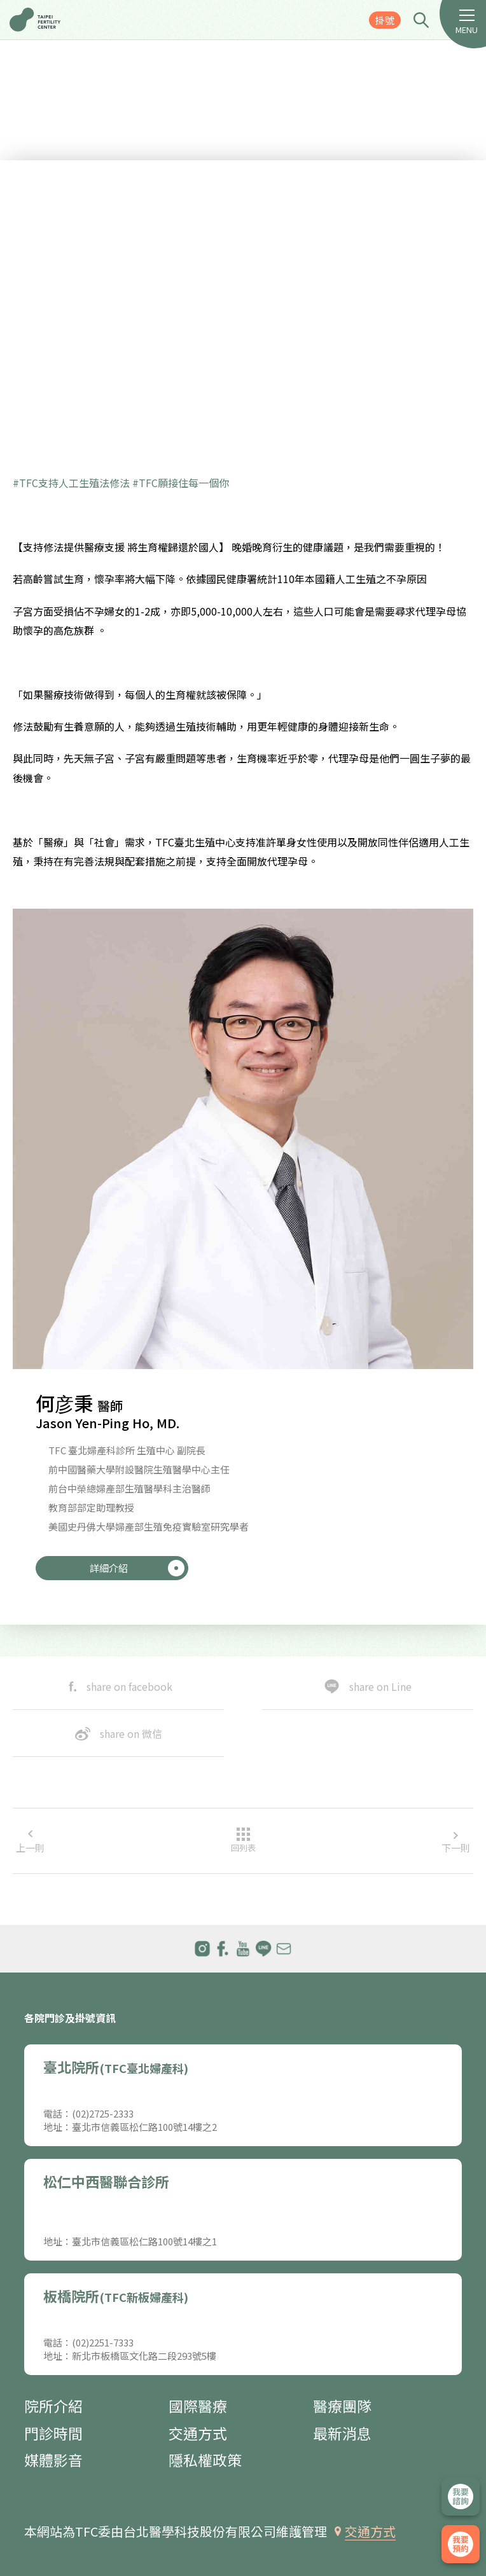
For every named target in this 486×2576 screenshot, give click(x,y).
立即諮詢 (460, 2496)
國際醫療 (198, 2405)
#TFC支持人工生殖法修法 (71, 482)
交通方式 (198, 2433)
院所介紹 (53, 2405)
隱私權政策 (205, 2459)
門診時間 (53, 2433)
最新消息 (342, 2433)
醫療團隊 (342, 2405)
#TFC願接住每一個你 (180, 482)
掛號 (384, 20)
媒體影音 (53, 2459)
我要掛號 (460, 2544)
